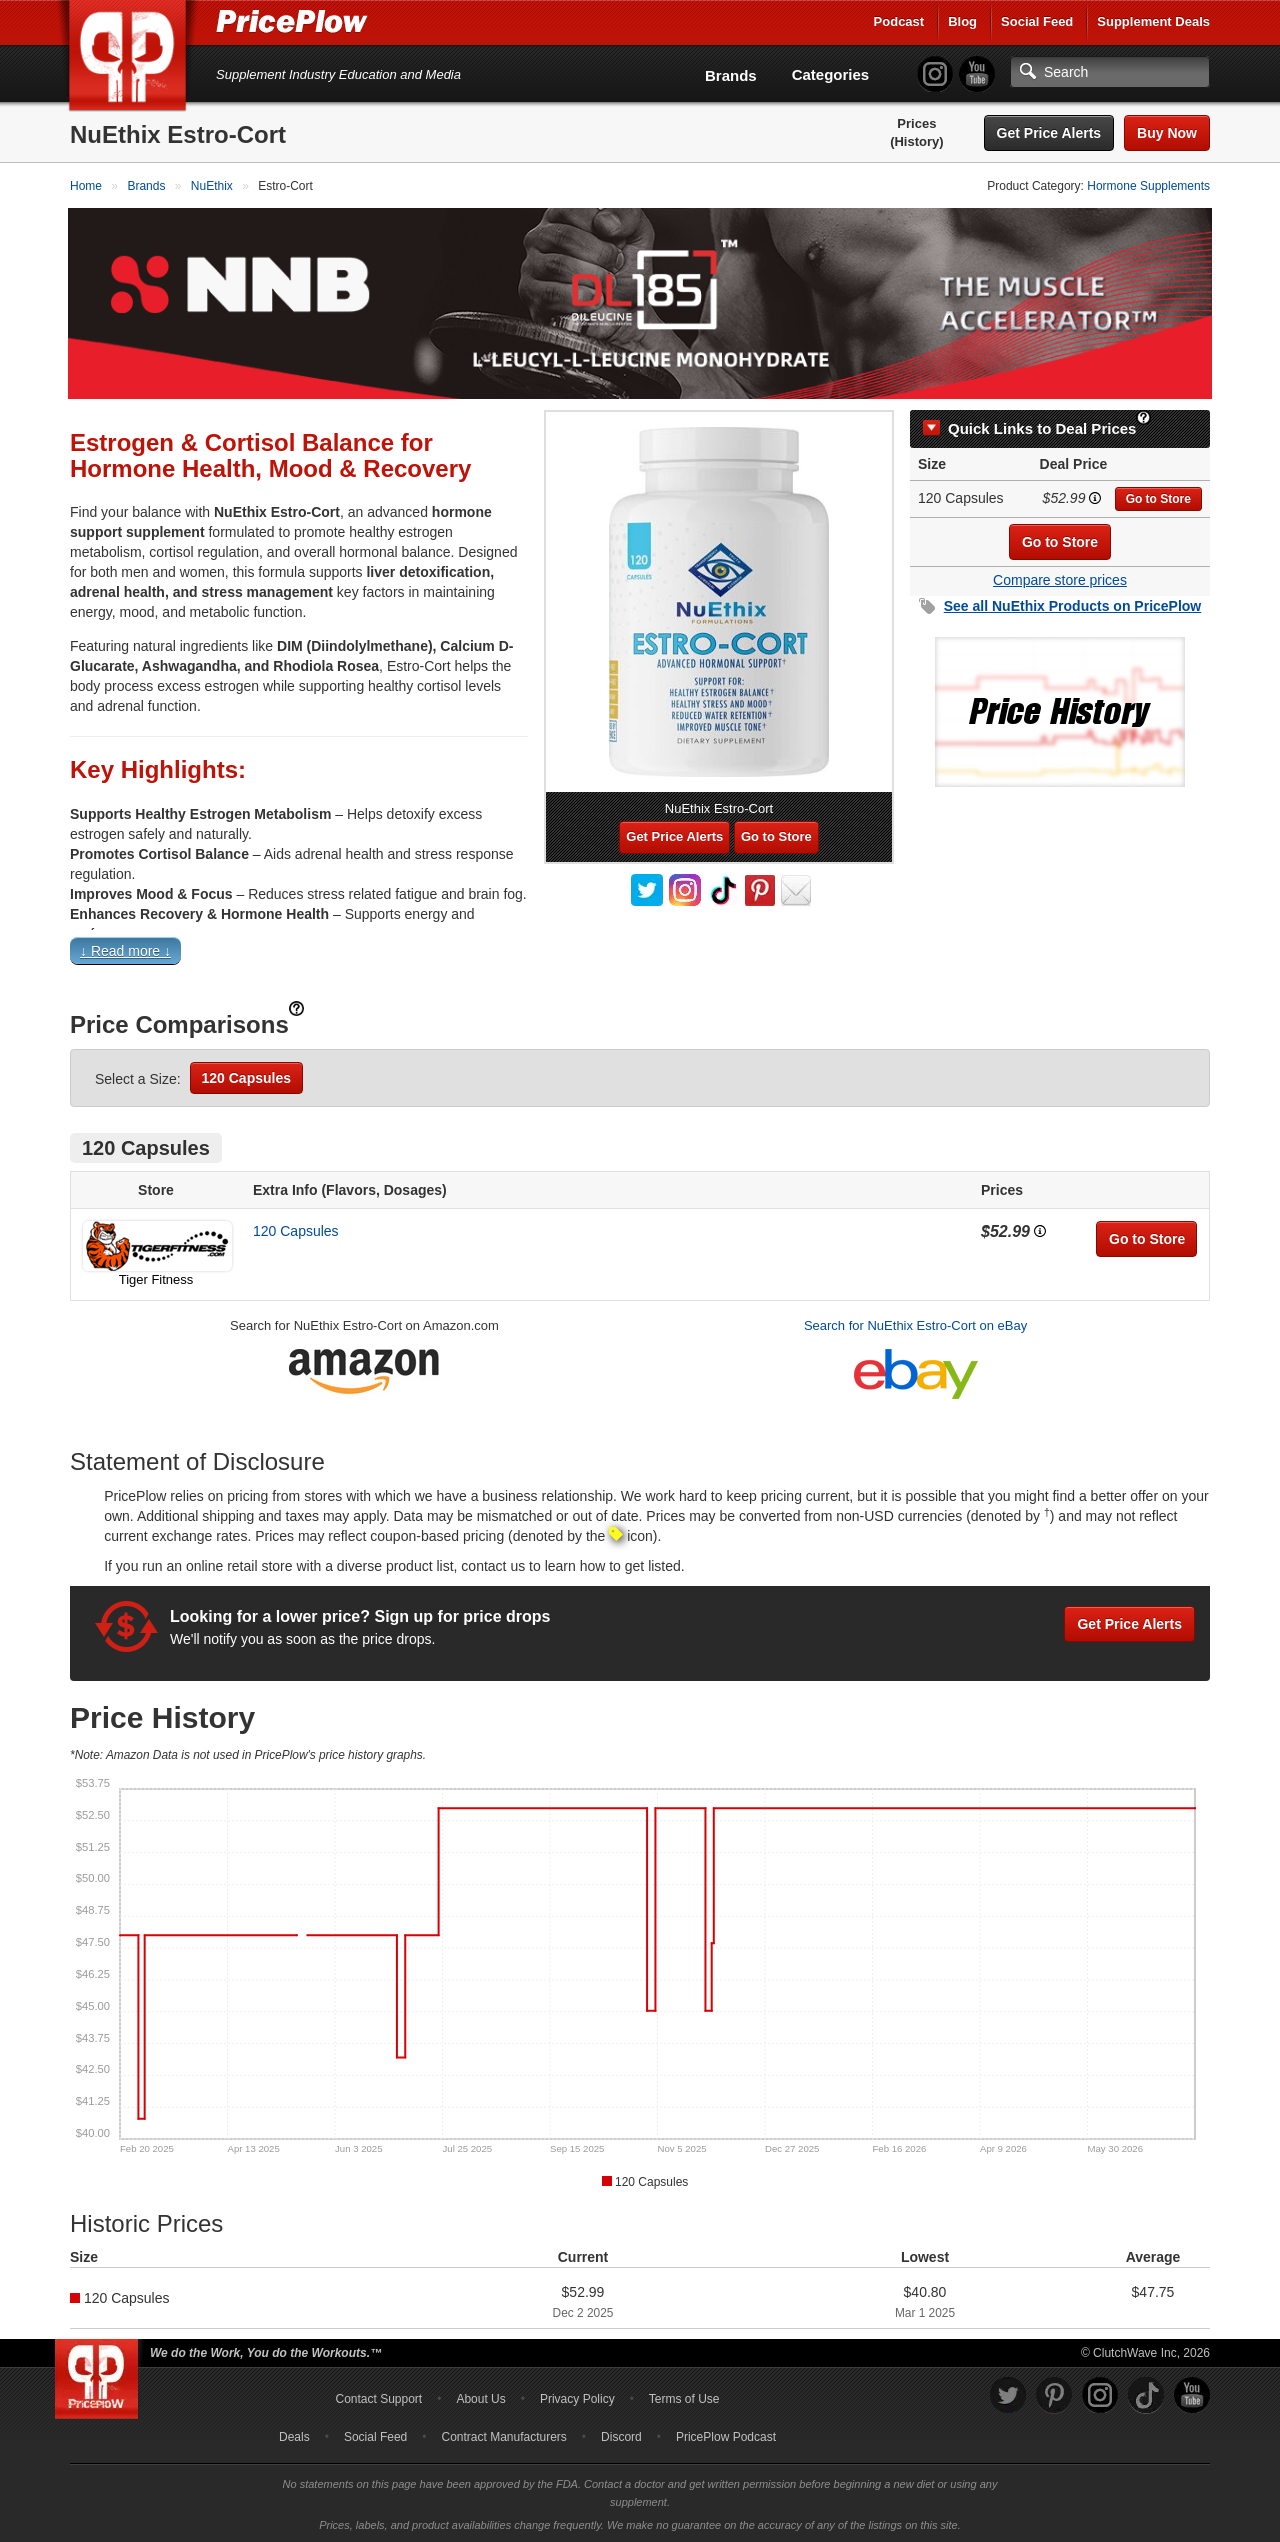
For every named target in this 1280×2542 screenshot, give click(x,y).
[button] (640, 953)
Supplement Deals (1153, 21)
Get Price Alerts (1049, 133)
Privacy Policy (577, 2397)
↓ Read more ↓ (125, 949)
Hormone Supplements (1148, 186)
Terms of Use (684, 2397)
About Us (480, 2397)
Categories (831, 74)
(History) (916, 141)
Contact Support (378, 2397)
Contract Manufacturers (503, 2435)
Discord (621, 2435)
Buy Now (1167, 133)
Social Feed (1037, 21)
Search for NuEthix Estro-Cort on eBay (915, 1323)
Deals (294, 2435)
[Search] (1110, 72)
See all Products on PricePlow (1073, 604)
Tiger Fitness (156, 1277)
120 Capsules (247, 1076)
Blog (962, 21)
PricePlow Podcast (726, 2435)
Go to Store (1158, 497)
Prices (916, 123)
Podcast (899, 21)
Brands (731, 75)
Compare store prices (1060, 578)
